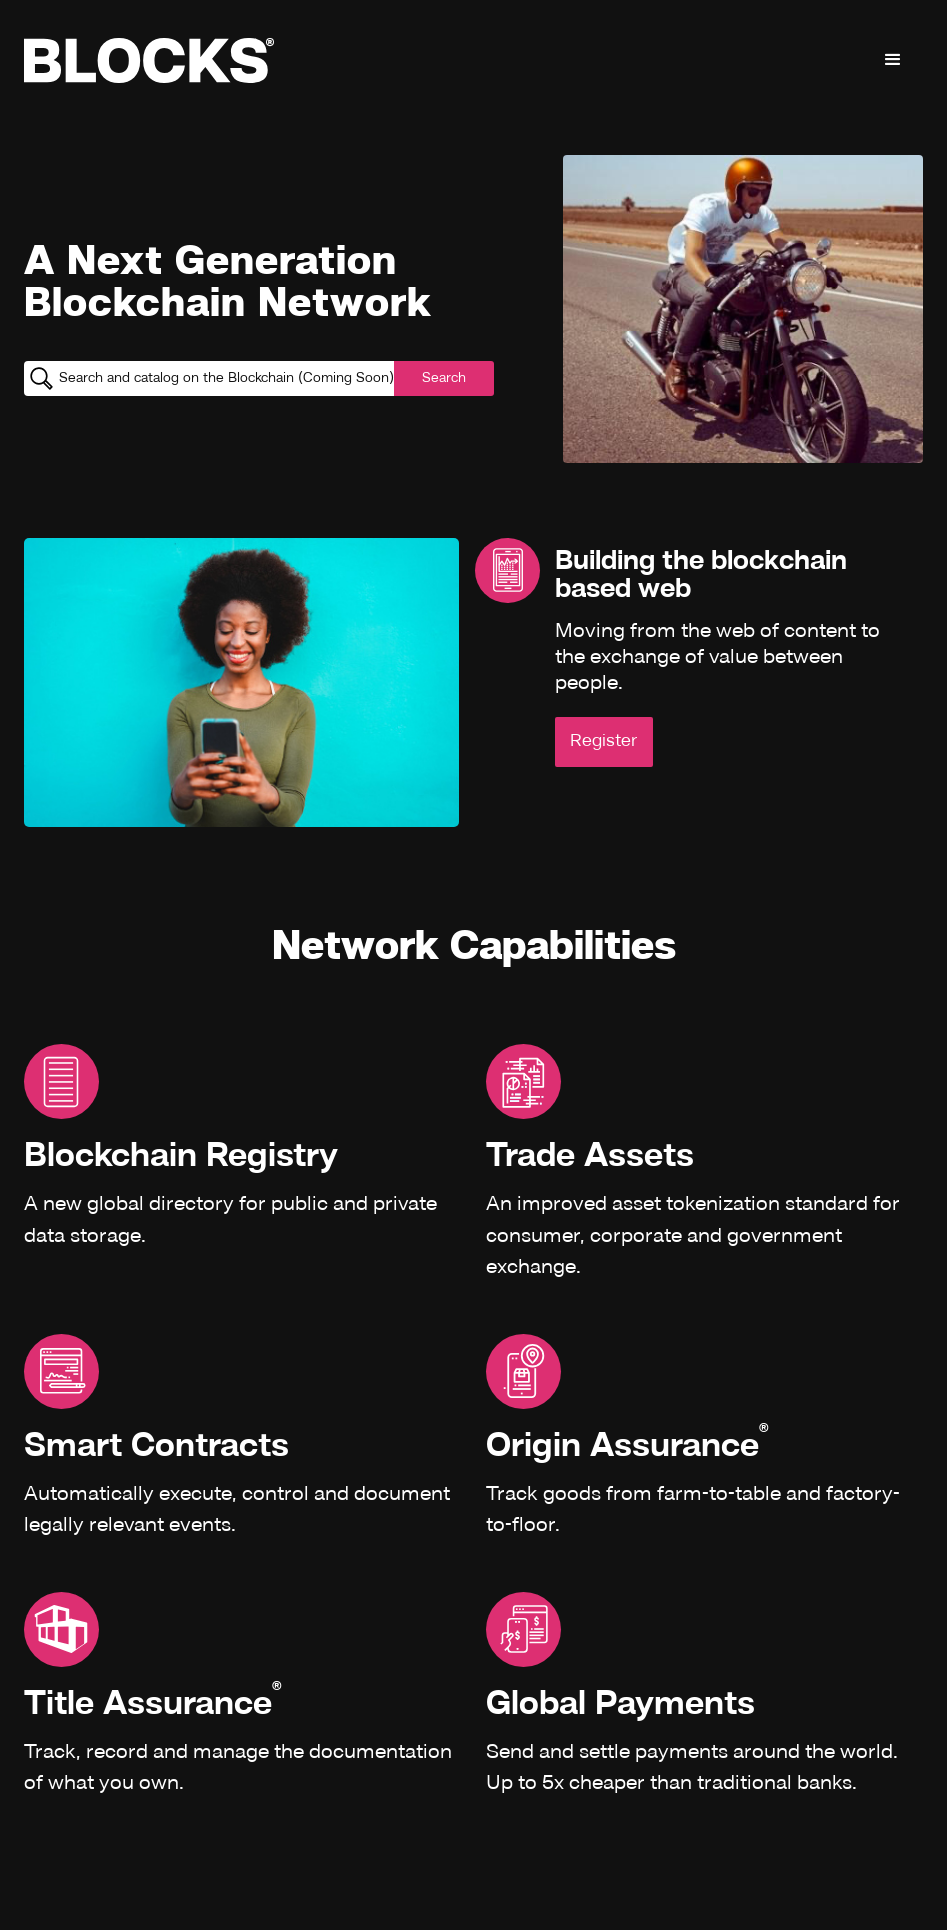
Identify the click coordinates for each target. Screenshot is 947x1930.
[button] (893, 60)
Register (604, 741)
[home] (149, 60)
